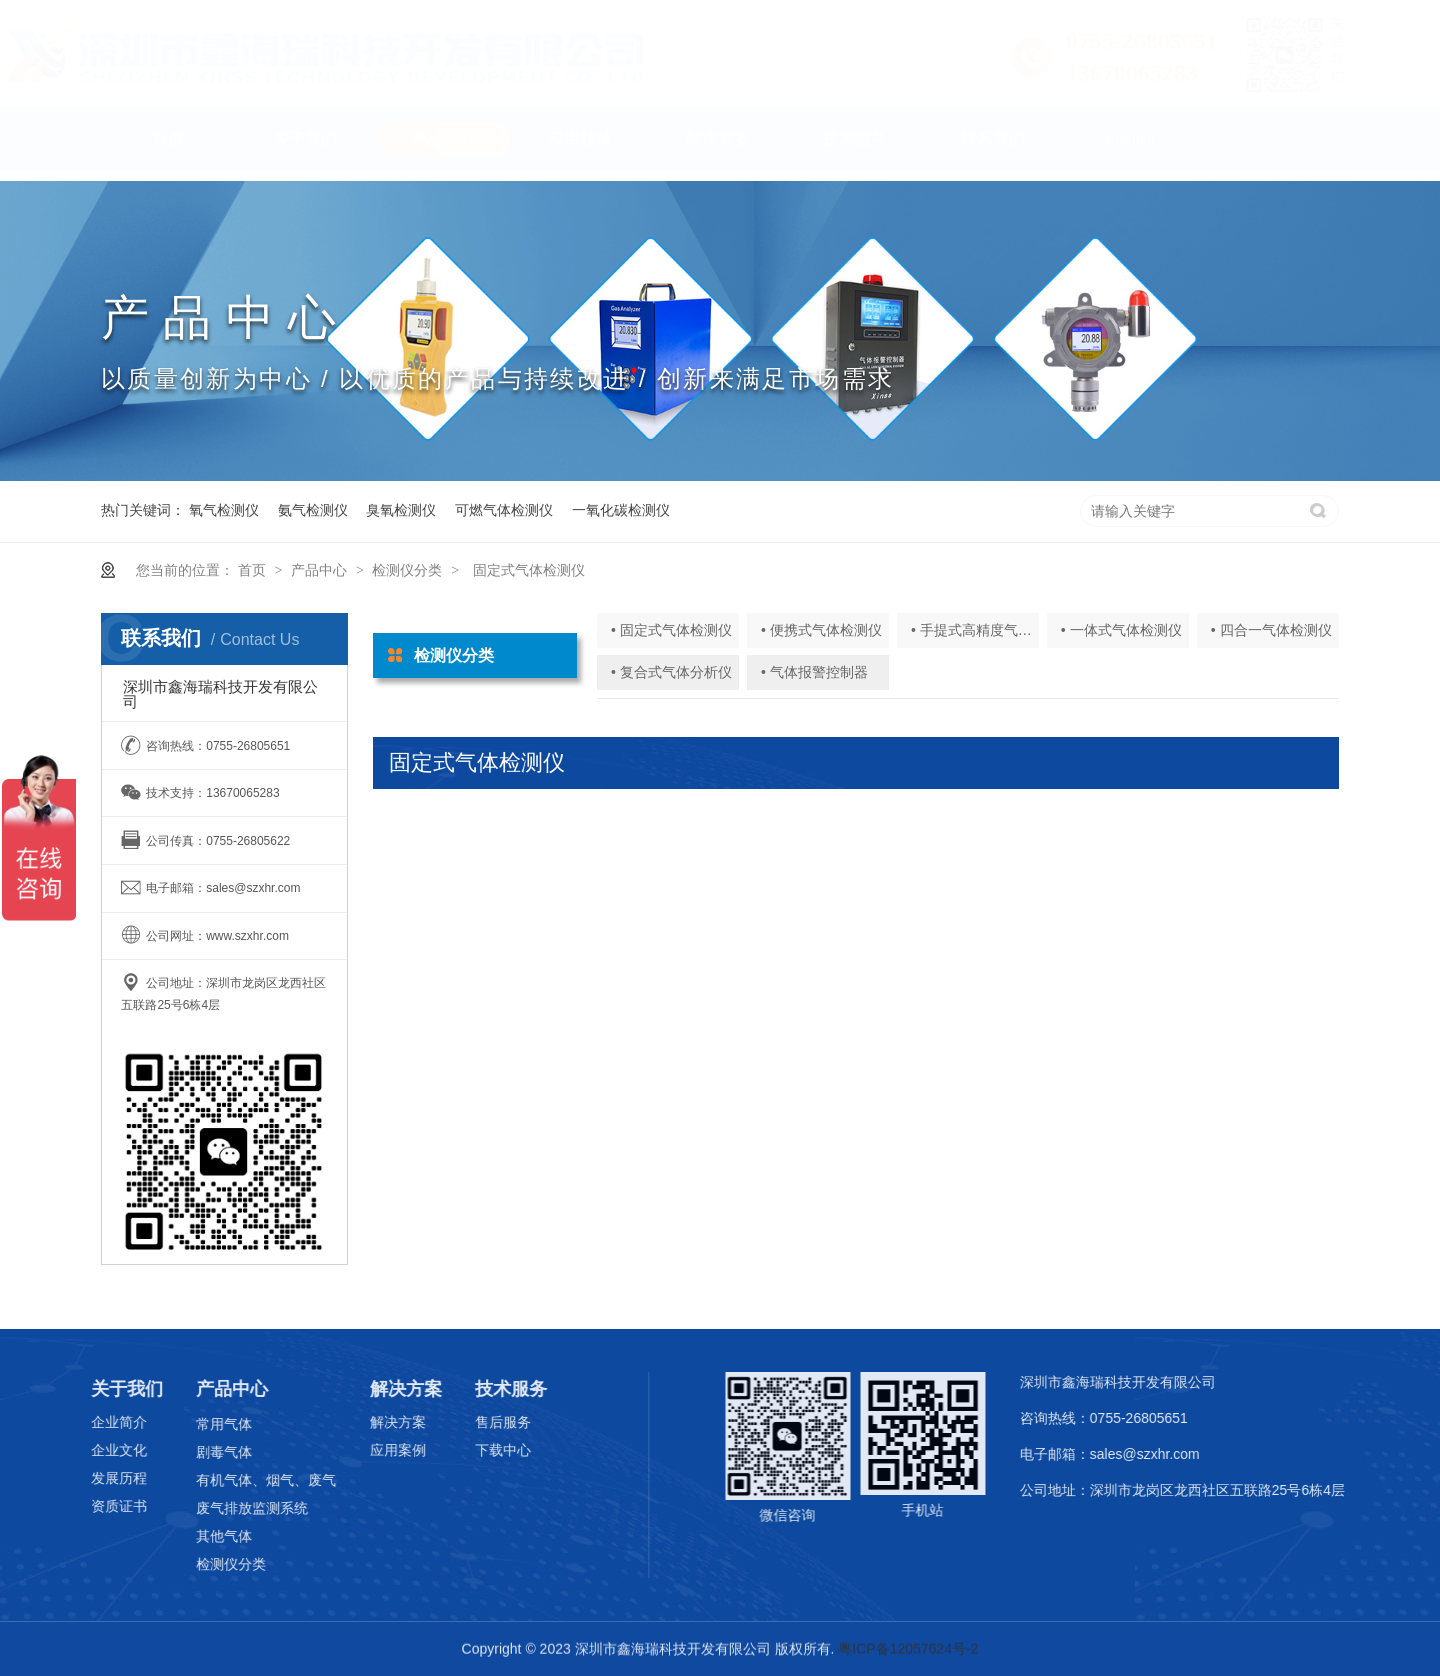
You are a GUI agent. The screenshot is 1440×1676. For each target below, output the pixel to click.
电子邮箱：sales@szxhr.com (1118, 1454)
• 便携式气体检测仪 (821, 630)
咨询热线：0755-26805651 (1112, 1418)
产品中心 (443, 148)
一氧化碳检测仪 (621, 510)
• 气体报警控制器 (814, 672)
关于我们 (305, 148)
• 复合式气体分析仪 (671, 672)
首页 (168, 148)
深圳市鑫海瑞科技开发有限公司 (1126, 1382)
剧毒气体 (210, 1452)
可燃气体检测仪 (504, 510)
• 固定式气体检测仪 (671, 630)
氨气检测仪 (313, 510)
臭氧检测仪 (401, 510)
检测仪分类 (407, 570)
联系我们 (993, 148)
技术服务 (855, 148)
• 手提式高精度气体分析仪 (992, 630)
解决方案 (718, 148)
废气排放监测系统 (238, 1508)
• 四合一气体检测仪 (1271, 630)
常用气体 (210, 1424)
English (1130, 148)
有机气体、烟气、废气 (252, 1480)
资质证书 (104, 1506)
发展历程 (104, 1478)
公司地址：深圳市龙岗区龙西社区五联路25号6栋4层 (1190, 1490)
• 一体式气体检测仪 (1121, 630)
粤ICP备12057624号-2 (908, 1649)
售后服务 (488, 1422)
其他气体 (210, 1536)
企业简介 (104, 1422)
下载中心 (488, 1450)
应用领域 (580, 148)
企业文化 (104, 1450)
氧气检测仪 (224, 510)
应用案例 (383, 1450)
